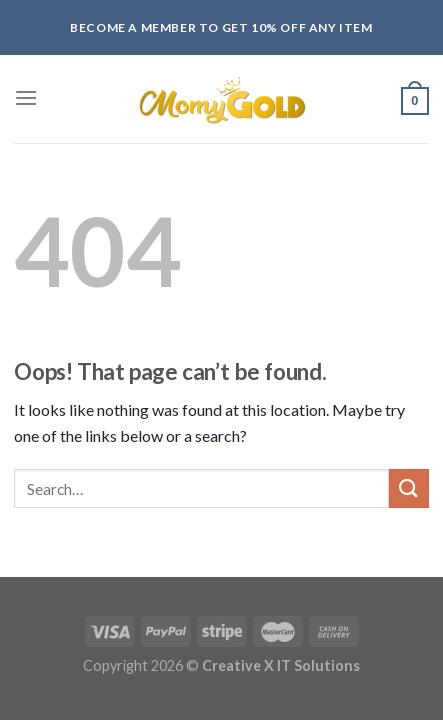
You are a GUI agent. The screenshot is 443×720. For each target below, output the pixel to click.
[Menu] (26, 97)
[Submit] (409, 488)
